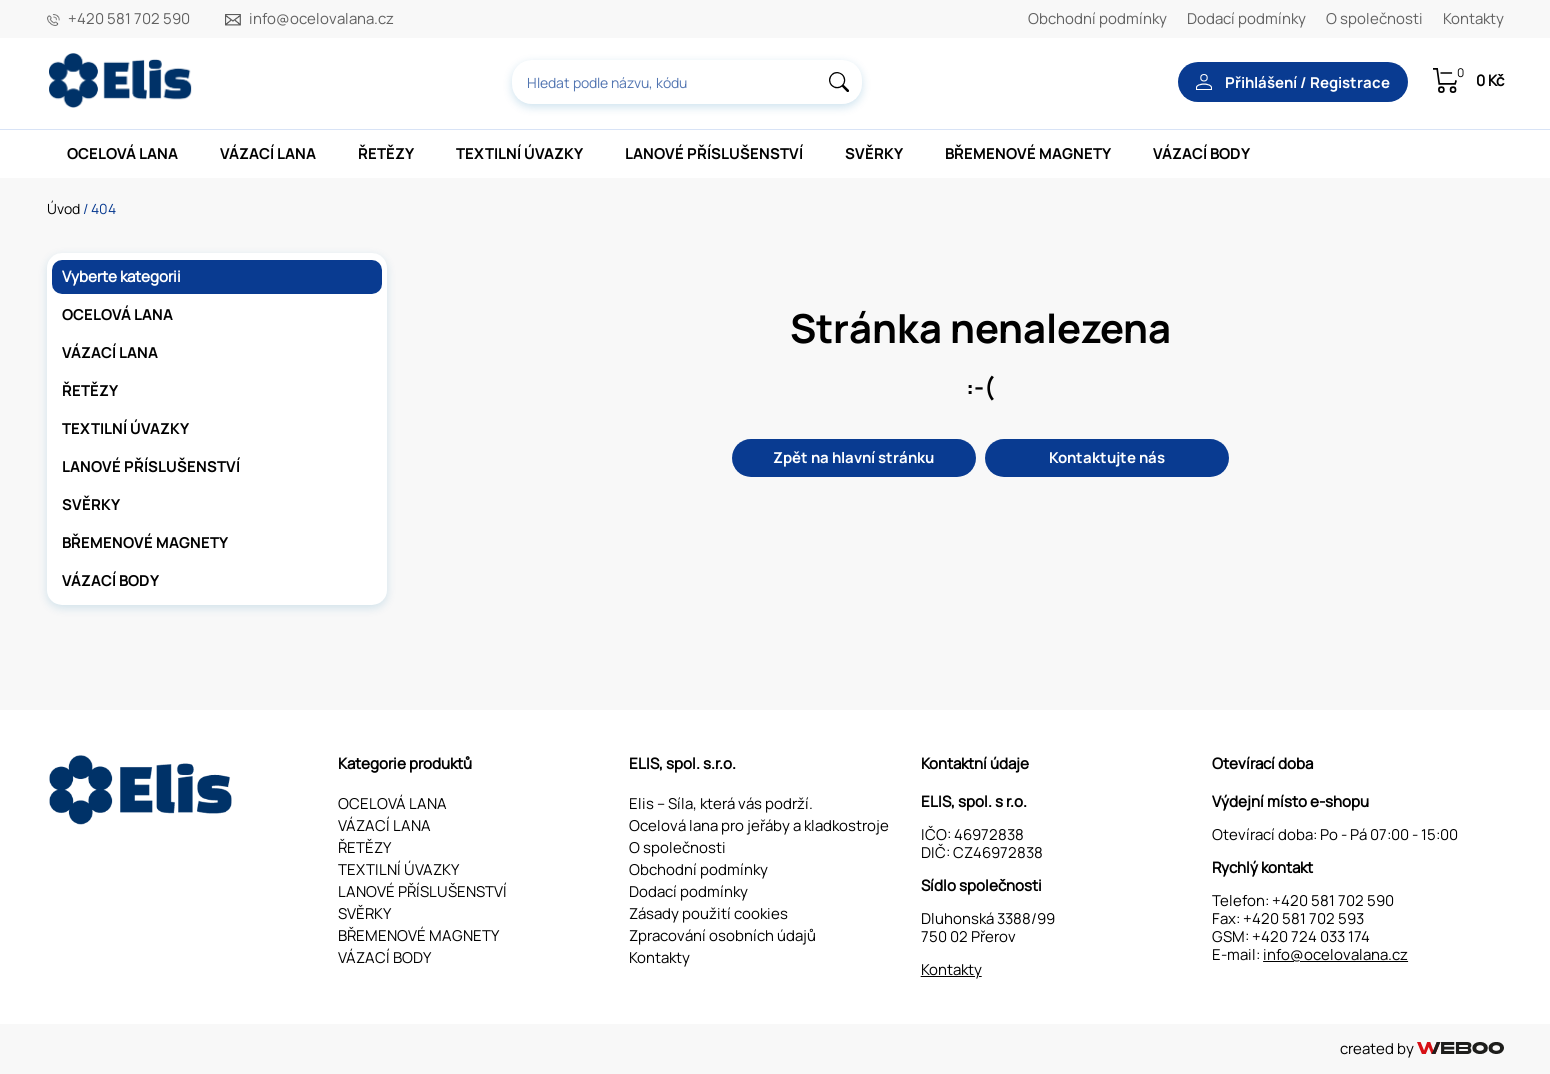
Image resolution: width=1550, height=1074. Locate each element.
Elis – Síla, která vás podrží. (721, 803)
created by (1421, 1048)
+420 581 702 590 (129, 19)
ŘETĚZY (386, 153)
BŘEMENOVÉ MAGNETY (1028, 153)
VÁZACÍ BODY (1201, 153)
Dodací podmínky (1246, 18)
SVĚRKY (874, 153)
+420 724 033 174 (1311, 936)
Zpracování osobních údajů (722, 935)
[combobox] (687, 82)
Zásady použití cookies (708, 913)
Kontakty (1473, 18)
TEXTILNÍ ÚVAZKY (519, 153)
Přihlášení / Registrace (1293, 82)
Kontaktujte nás (1107, 457)
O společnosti (1374, 18)
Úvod (63, 208)
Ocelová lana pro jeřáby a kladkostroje (759, 825)
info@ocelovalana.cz (321, 19)
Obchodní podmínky (1097, 18)
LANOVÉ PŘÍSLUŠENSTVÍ (714, 153)
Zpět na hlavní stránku (853, 457)
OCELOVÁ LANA (122, 153)
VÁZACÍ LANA (268, 153)
